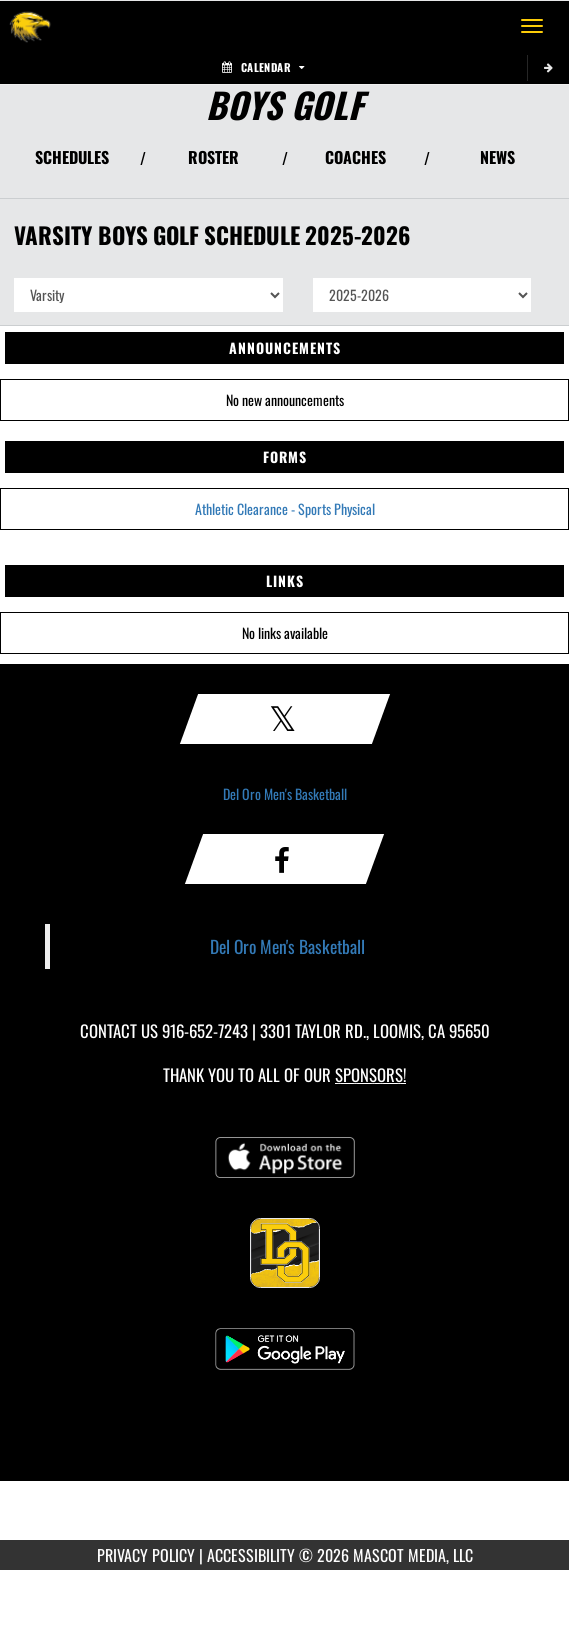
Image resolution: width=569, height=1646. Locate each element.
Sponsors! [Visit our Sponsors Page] (370, 1074)
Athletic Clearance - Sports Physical (285, 508)
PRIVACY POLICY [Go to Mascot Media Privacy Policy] (146, 1555)
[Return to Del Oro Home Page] (30, 26)
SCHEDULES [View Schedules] (72, 157)
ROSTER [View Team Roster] (213, 157)
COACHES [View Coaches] (355, 157)
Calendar (263, 67)
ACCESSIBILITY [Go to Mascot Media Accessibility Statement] (251, 1555)
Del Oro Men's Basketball (285, 793)
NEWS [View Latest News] (497, 157)
